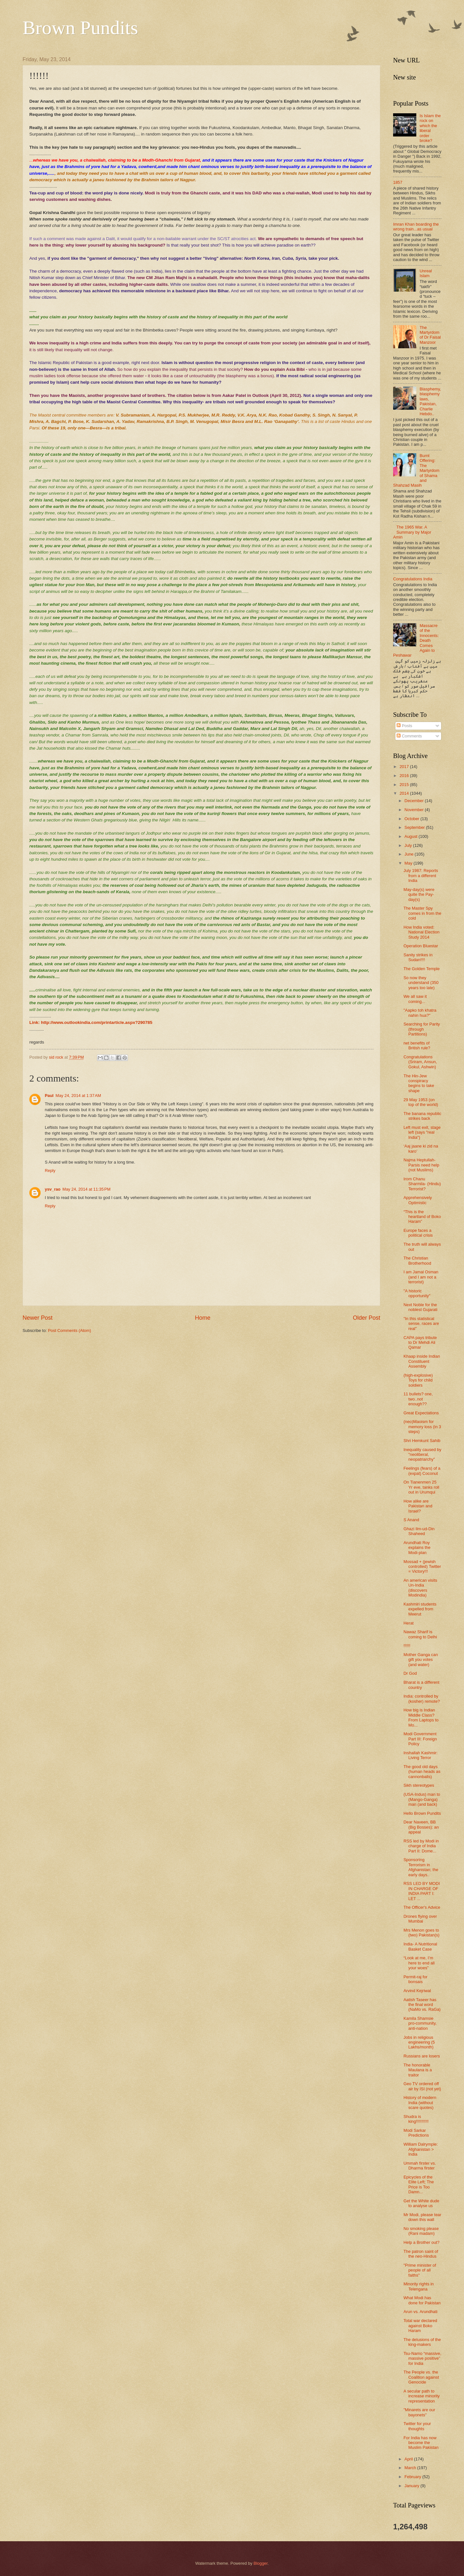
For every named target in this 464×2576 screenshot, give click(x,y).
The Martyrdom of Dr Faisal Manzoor (430, 335)
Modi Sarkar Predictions (416, 2133)
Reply (50, 1170)
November (414, 809)
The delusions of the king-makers (422, 2342)
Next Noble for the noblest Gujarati (420, 1307)
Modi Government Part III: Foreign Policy (420, 1738)
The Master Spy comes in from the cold (422, 913)
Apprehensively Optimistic (417, 1200)
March (410, 2467)
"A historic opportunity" (416, 1293)
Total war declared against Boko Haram (420, 2325)
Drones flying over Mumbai (420, 1919)
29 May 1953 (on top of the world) (420, 1102)
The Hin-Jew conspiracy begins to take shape (418, 1083)
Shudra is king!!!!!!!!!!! (416, 2119)
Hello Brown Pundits (422, 1813)
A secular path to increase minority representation (421, 2396)
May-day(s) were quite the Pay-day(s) (418, 894)
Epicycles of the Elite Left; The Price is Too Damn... (418, 2184)
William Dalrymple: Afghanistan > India (420, 2149)
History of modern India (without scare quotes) (419, 2102)
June (409, 854)
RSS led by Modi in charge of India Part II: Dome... (421, 1846)
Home (202, 1318)
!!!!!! (406, 1645)
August (411, 836)
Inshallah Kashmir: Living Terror (420, 1755)
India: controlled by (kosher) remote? (421, 1698)
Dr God (410, 1673)
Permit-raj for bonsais (415, 1979)
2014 (405, 793)
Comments (409, 736)
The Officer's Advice (421, 1907)
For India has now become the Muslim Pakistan (421, 2442)
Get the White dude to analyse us (421, 2203)
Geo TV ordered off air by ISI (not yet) (422, 2086)
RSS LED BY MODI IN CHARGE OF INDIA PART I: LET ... (421, 1891)
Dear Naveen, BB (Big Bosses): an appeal (421, 1827)
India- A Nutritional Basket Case (420, 1946)
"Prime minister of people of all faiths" (419, 2270)
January (412, 2485)
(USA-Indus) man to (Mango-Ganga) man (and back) (421, 1799)
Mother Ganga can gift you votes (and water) (420, 1659)
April (409, 2459)
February (413, 2476)
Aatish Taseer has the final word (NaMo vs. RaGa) (421, 2004)
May (408, 863)
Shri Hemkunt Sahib (421, 1440)
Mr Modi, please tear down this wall (422, 2217)
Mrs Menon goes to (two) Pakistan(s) (421, 1932)
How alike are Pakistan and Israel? (417, 1506)
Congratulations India (412, 578)
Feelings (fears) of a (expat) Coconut (421, 1470)
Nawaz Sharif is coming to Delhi (420, 1634)
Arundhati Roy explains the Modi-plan (416, 1547)
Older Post (366, 1318)
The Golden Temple (421, 968)
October (412, 818)
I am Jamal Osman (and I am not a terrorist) (420, 1276)
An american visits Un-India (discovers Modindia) (420, 1587)
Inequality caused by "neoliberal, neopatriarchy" (422, 1454)
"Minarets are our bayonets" (419, 2412)
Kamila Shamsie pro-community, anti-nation (420, 2023)
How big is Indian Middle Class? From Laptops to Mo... (421, 1717)
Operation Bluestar (420, 945)
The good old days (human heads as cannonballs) (421, 1771)
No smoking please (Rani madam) (421, 2231)
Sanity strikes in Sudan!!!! (417, 957)
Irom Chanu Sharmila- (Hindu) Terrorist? (422, 1183)
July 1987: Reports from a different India (420, 875)
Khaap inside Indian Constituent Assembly (421, 1361)
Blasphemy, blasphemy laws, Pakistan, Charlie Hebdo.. (430, 401)
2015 (405, 784)
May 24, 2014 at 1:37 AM (78, 1095)
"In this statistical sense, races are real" (421, 1323)
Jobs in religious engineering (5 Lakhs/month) (419, 2042)
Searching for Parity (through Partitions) (421, 1029)
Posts (404, 725)
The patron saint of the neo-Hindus (420, 2254)
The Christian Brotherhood (417, 1260)
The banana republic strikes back (422, 1116)
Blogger (261, 2563)
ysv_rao (53, 1189)
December (414, 800)
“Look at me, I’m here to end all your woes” (419, 1962)
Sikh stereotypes (418, 1785)
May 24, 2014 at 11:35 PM (87, 1189)
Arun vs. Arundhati (420, 2311)
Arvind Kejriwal (417, 1990)
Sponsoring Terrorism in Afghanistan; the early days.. (420, 1867)
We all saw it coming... (415, 999)
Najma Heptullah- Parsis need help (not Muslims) (421, 1164)
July (408, 845)
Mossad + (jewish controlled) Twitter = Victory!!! (422, 1566)
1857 (397, 182)
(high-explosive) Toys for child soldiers (418, 1380)
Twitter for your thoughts (417, 2426)
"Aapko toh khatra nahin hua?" (419, 1012)
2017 (405, 766)
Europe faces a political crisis (418, 1233)
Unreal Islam (426, 273)
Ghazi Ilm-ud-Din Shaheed (419, 1531)
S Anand (411, 1519)
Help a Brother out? (421, 2242)
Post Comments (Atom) (69, 1330)
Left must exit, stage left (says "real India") (421, 1132)
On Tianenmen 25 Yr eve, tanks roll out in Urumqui (421, 1487)
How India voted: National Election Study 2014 (421, 932)
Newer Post (38, 1318)
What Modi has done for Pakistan (421, 2300)
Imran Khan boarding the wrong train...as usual (416, 226)
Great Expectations (421, 1412)
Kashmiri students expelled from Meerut (419, 1609)
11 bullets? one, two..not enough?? (418, 1398)
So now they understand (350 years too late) (421, 982)
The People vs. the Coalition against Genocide (421, 2377)
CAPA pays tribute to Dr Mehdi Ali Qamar (420, 1342)
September (415, 827)
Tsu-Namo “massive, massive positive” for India (422, 2358)
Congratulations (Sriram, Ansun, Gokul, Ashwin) (420, 1061)
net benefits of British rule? (416, 1045)
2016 (405, 775)
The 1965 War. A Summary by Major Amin (412, 532)
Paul (49, 1095)
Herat (408, 1623)
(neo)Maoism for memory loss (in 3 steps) (422, 1426)
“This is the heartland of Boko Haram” (422, 1216)
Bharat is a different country (421, 1685)
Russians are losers (421, 2056)
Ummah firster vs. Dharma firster (419, 2165)
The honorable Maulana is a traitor (417, 2070)
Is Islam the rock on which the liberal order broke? (430, 128)
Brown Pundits (80, 27)
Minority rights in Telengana (418, 2286)
